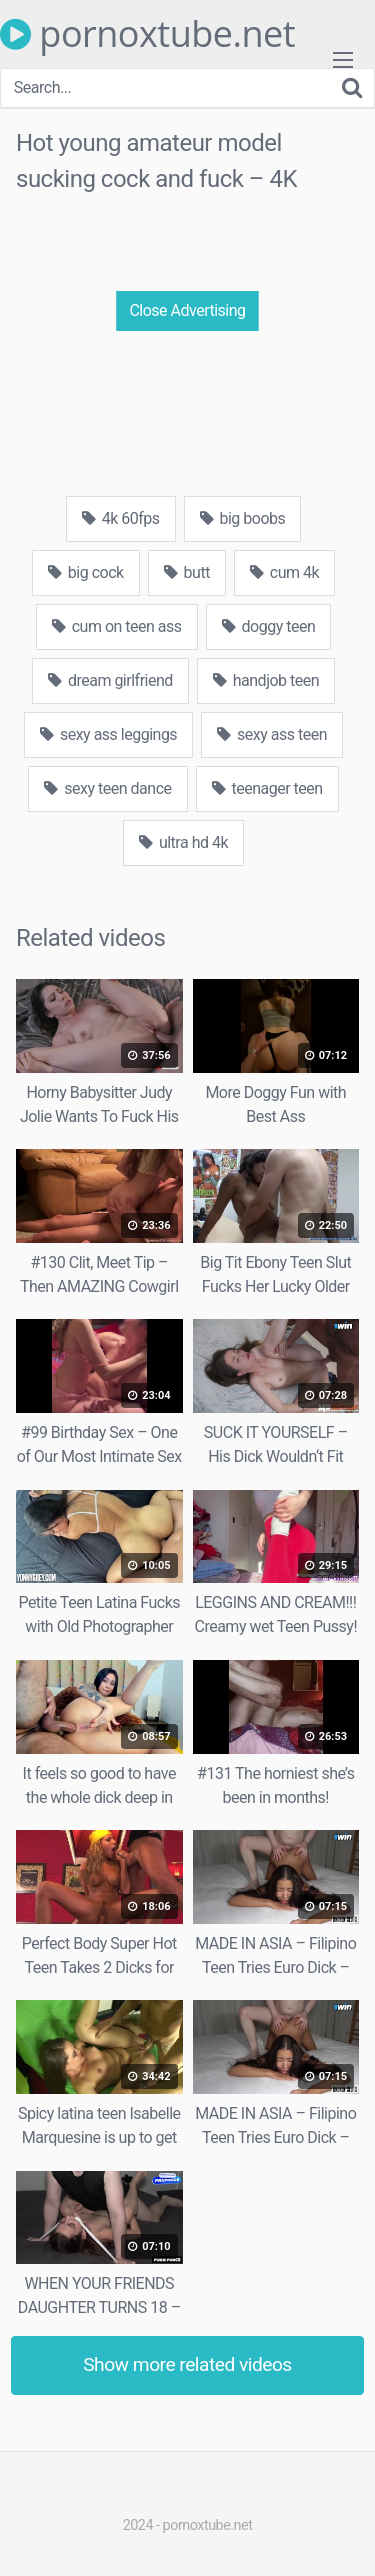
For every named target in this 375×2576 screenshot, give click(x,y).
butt (187, 572)
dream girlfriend (110, 680)
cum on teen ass (117, 626)
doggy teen (269, 626)
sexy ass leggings (108, 734)
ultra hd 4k (183, 842)
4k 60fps (121, 518)
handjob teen (266, 680)
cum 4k (284, 572)
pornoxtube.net (147, 34)
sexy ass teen (272, 734)
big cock (86, 572)
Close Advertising (187, 310)
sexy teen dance (107, 788)
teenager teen (267, 788)
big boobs (243, 518)
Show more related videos (187, 2364)
